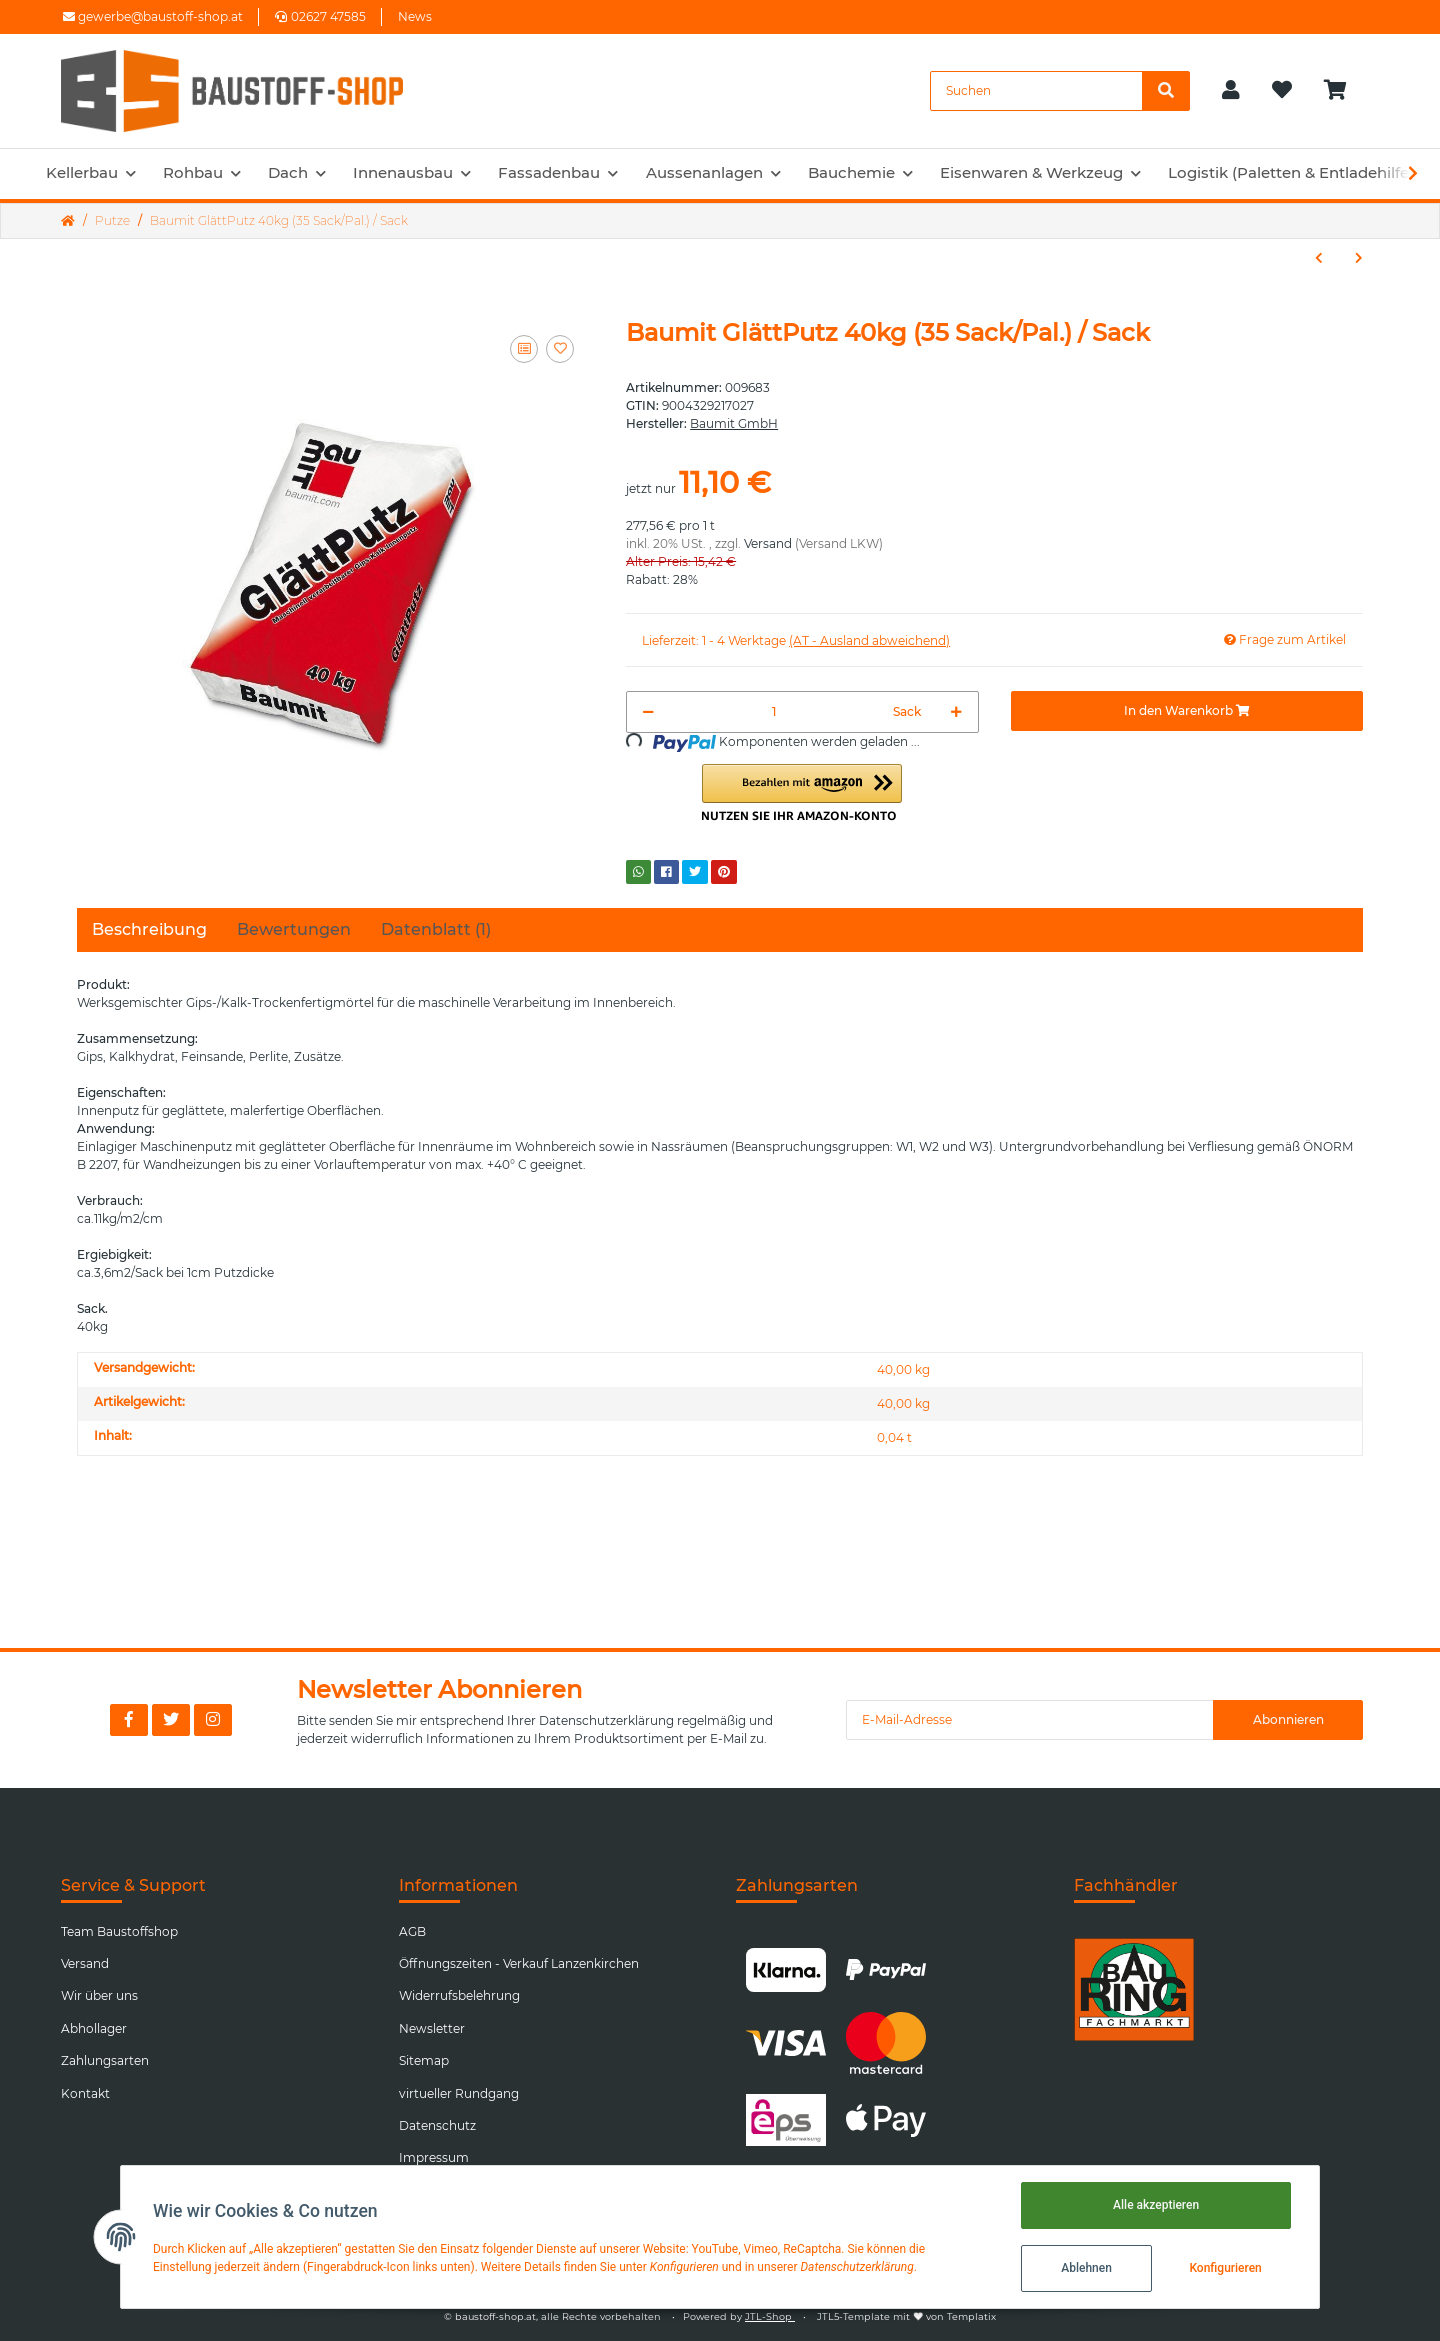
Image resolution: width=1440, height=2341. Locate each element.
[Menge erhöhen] (956, 712)
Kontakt (85, 2093)
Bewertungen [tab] (294, 929)
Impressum (434, 2157)
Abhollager (94, 2028)
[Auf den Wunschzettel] (560, 349)
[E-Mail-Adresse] (1030, 1720)
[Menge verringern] (648, 712)
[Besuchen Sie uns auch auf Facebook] (129, 1720)
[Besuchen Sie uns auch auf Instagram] (213, 1720)
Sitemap (424, 2060)
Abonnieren (1288, 1719)
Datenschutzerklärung (606, 1720)
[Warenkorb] (1343, 91)
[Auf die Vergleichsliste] (524, 349)
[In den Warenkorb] (1187, 711)
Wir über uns (99, 1995)
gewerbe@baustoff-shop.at (153, 16)
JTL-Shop (770, 2316)
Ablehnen (1086, 2268)
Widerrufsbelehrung (459, 1995)
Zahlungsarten (105, 2060)
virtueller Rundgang (459, 2093)
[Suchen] (1036, 91)
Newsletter (432, 2028)
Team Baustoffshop (119, 1931)
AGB (412, 1931)
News (415, 16)
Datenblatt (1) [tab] (436, 929)
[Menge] (773, 712)
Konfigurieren (1225, 2268)
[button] (1231, 91)
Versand (768, 543)
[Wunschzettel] (1282, 91)
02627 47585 (320, 16)
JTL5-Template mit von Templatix (906, 2316)
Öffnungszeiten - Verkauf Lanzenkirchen (519, 1963)
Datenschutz (437, 2125)
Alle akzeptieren (1156, 2205)
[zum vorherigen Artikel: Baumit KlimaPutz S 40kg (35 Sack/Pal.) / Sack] (1319, 258)
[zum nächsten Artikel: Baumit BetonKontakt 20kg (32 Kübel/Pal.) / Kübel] (1359, 258)
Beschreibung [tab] (149, 929)
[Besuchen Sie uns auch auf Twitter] (171, 1720)
